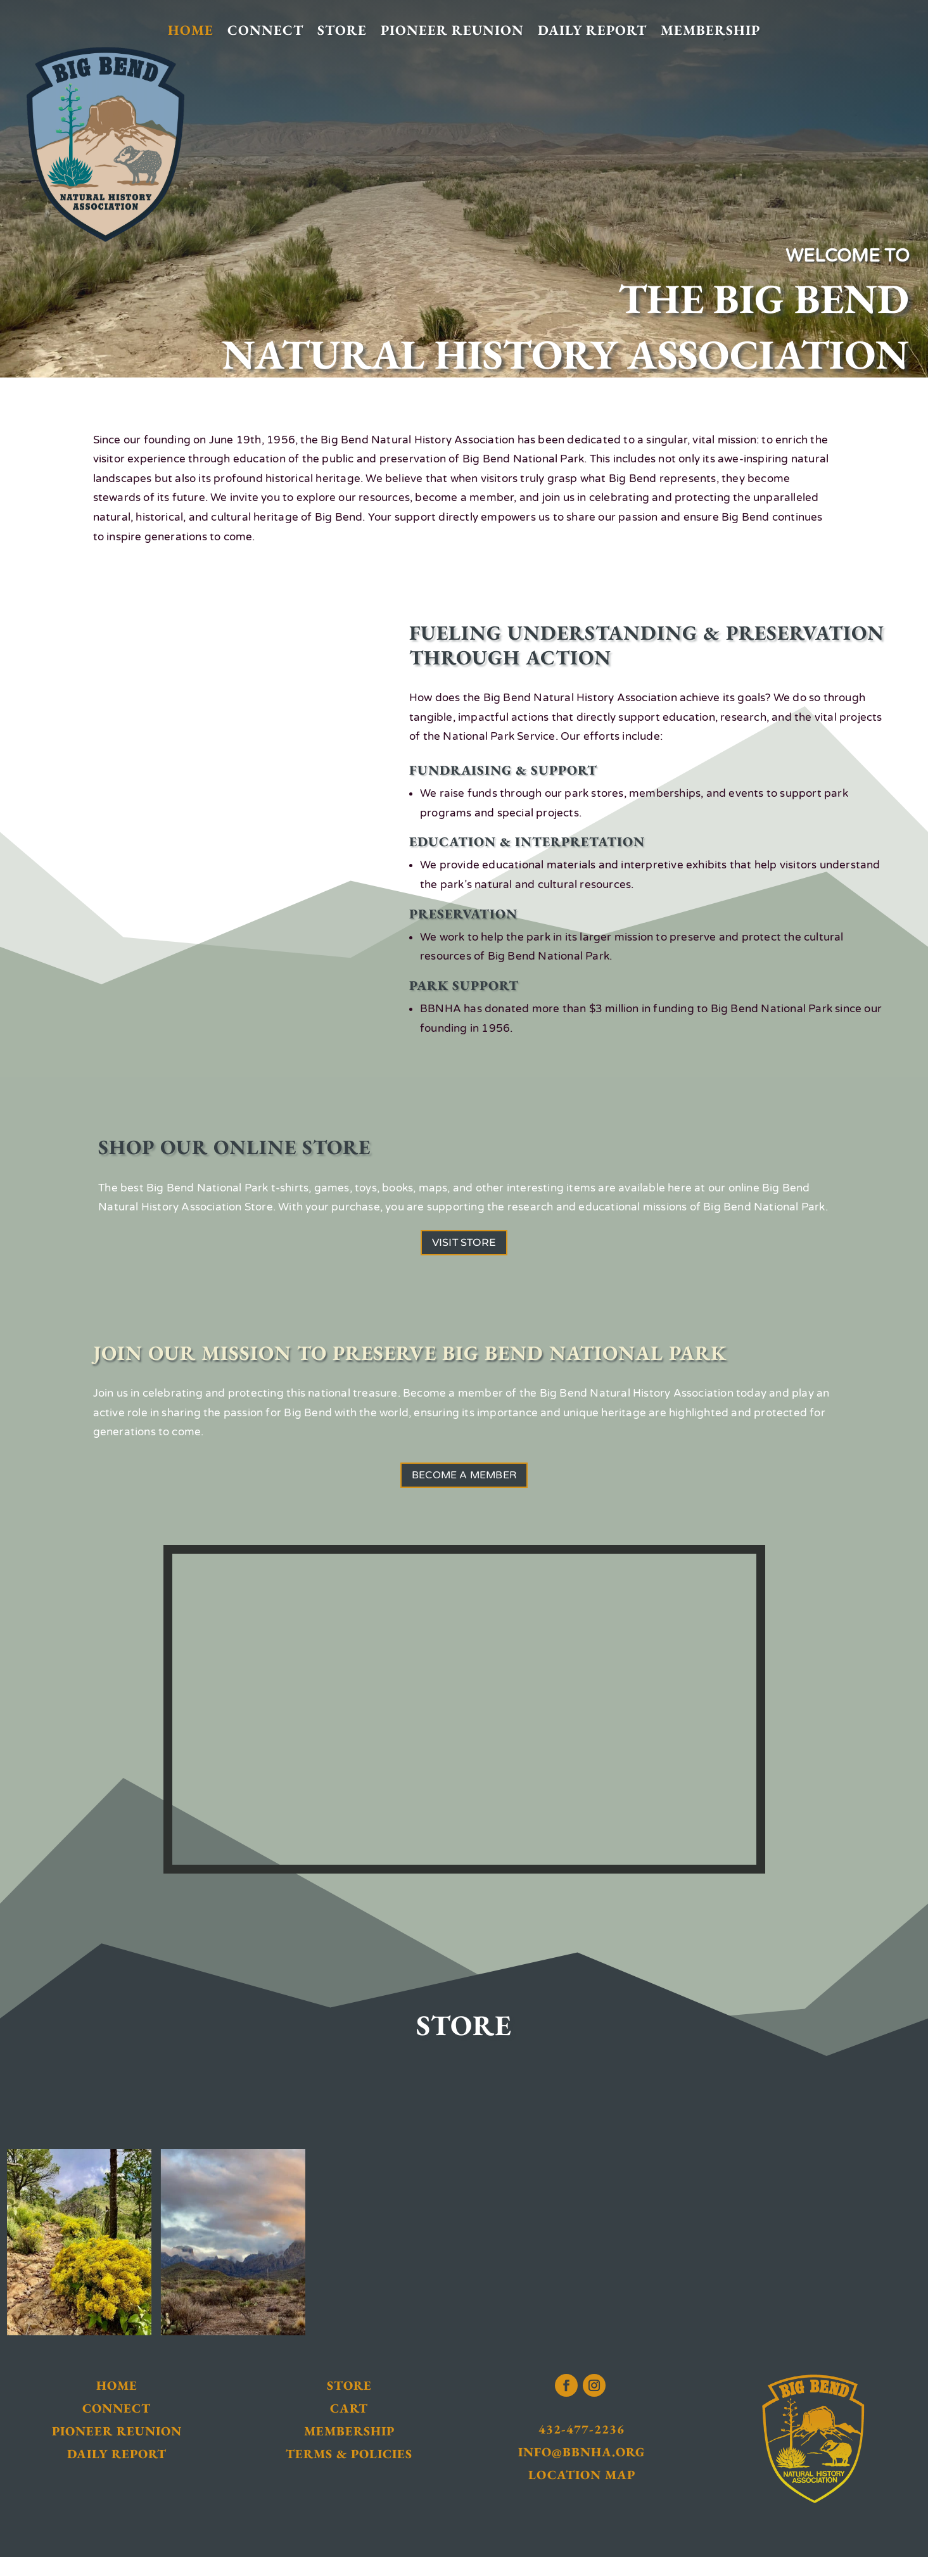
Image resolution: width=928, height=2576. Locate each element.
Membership (710, 30)
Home (190, 30)
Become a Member (464, 1488)
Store (342, 30)
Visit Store (464, 1246)
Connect (265, 30)
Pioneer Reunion (452, 30)
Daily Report (592, 30)
